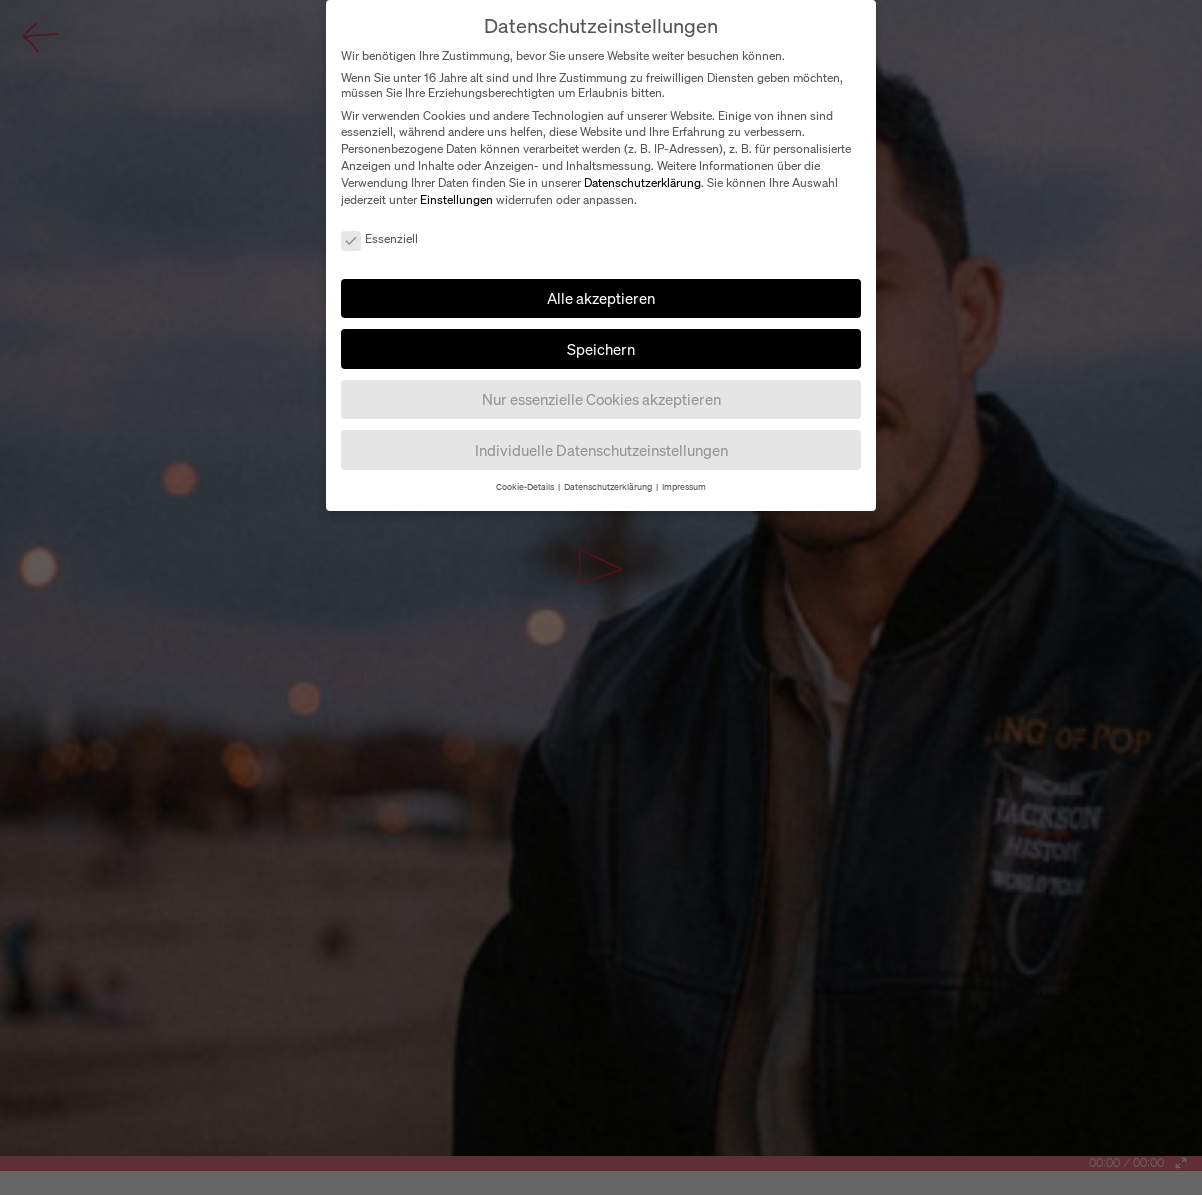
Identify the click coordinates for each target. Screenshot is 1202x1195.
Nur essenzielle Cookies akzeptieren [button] (601, 399)
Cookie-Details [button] (526, 486)
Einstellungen (456, 199)
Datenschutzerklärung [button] (609, 486)
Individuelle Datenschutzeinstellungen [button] (601, 450)
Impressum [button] (684, 486)
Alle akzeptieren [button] (601, 298)
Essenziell (379, 238)
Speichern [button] (601, 349)
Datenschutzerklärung (642, 182)
